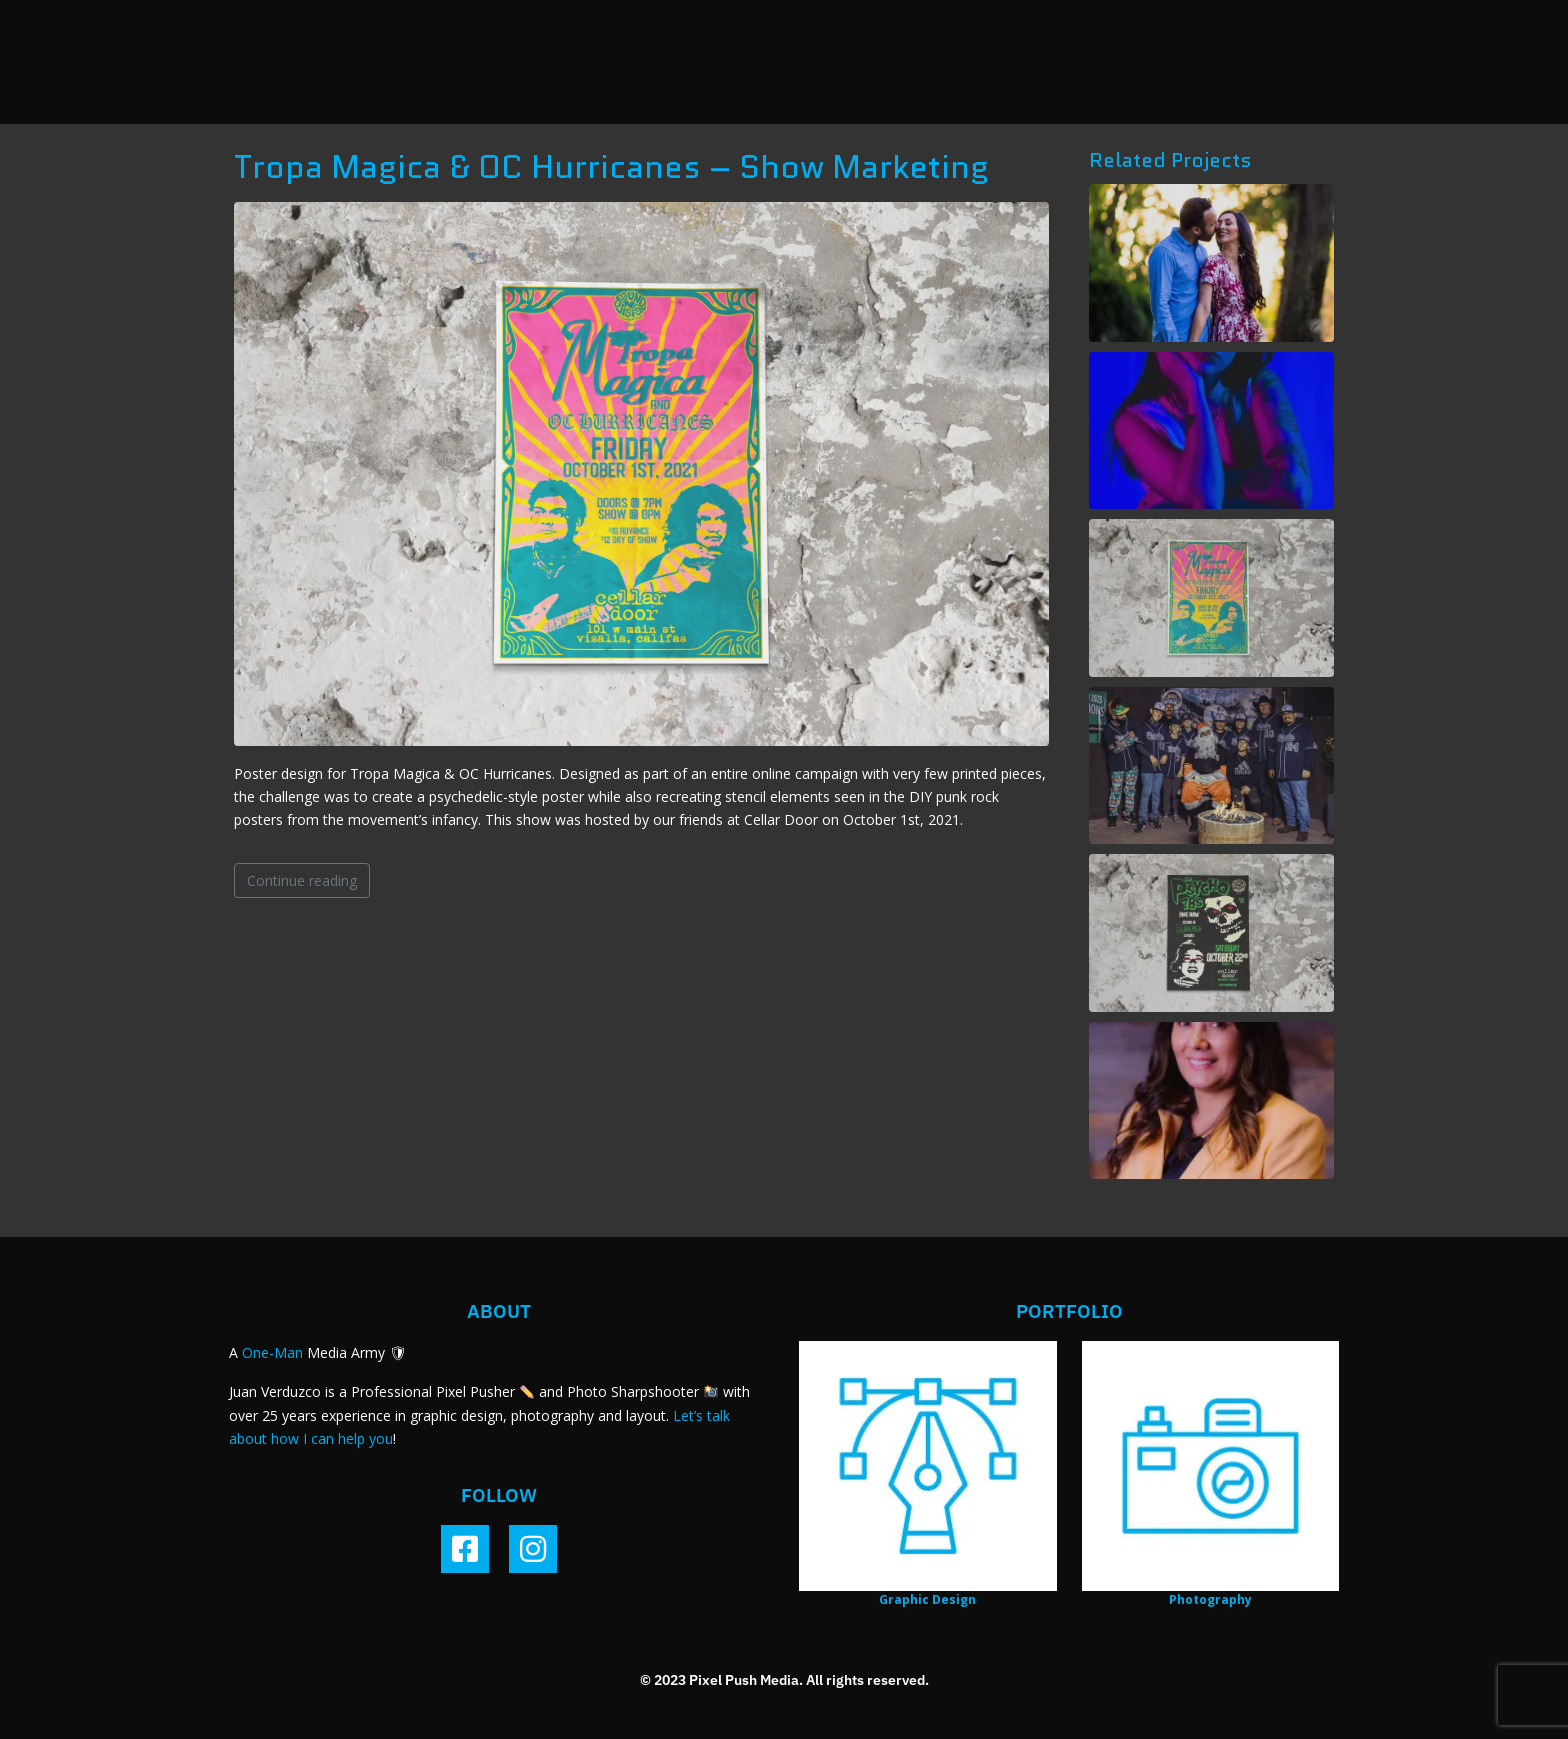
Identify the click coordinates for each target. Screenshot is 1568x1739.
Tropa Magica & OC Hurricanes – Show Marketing (611, 167)
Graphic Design (927, 1599)
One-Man (272, 1352)
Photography (1210, 1599)
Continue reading (302, 880)
